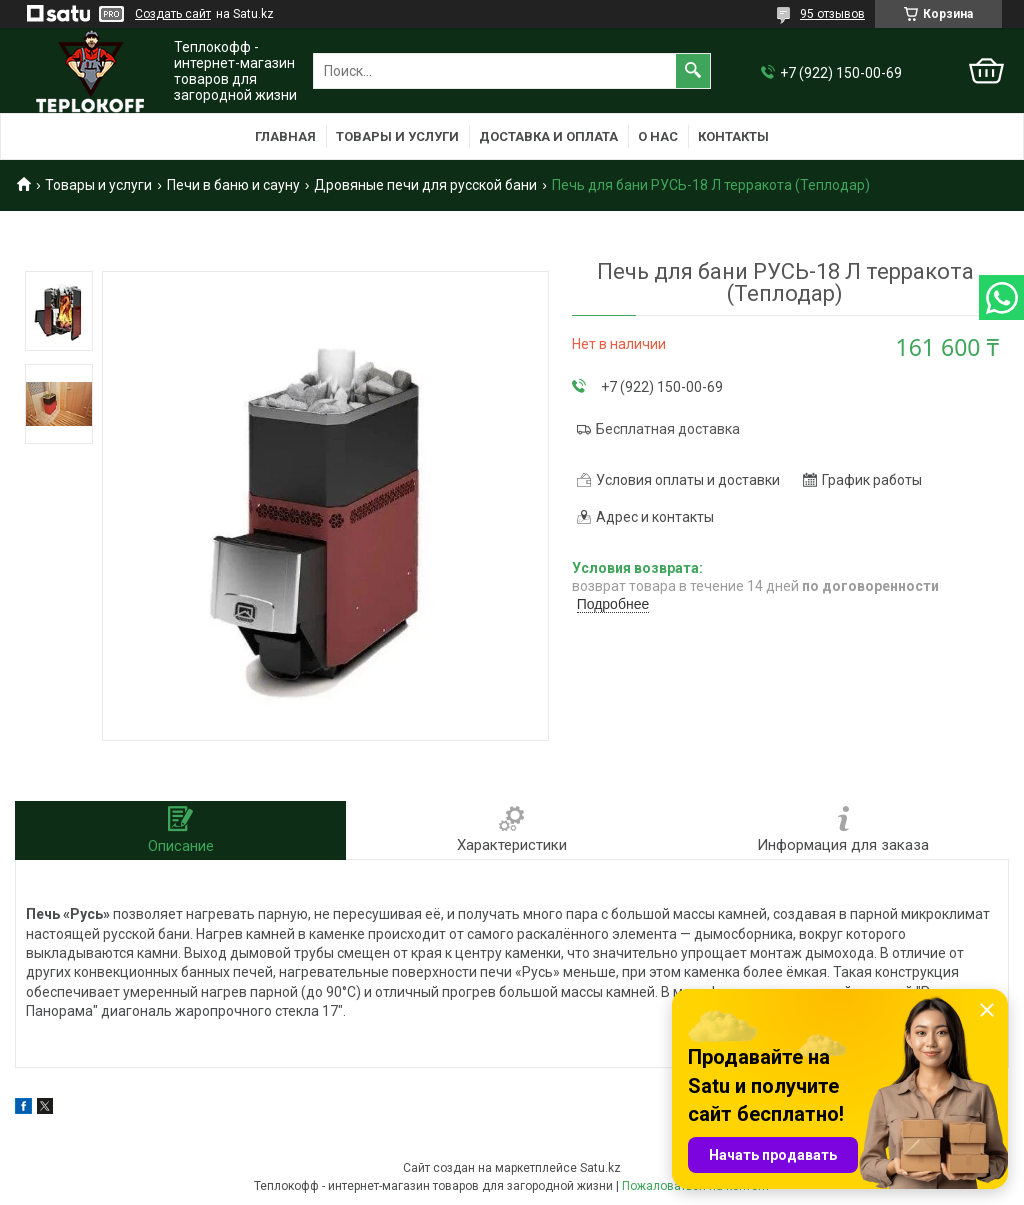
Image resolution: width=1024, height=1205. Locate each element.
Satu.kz (600, 1168)
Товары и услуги (397, 136)
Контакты (733, 136)
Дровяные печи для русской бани (425, 185)
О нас (658, 136)
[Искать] (693, 71)
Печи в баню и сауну (233, 185)
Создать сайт (173, 14)
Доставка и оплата (548, 136)
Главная (285, 136)
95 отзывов (832, 14)
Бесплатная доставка (668, 429)
